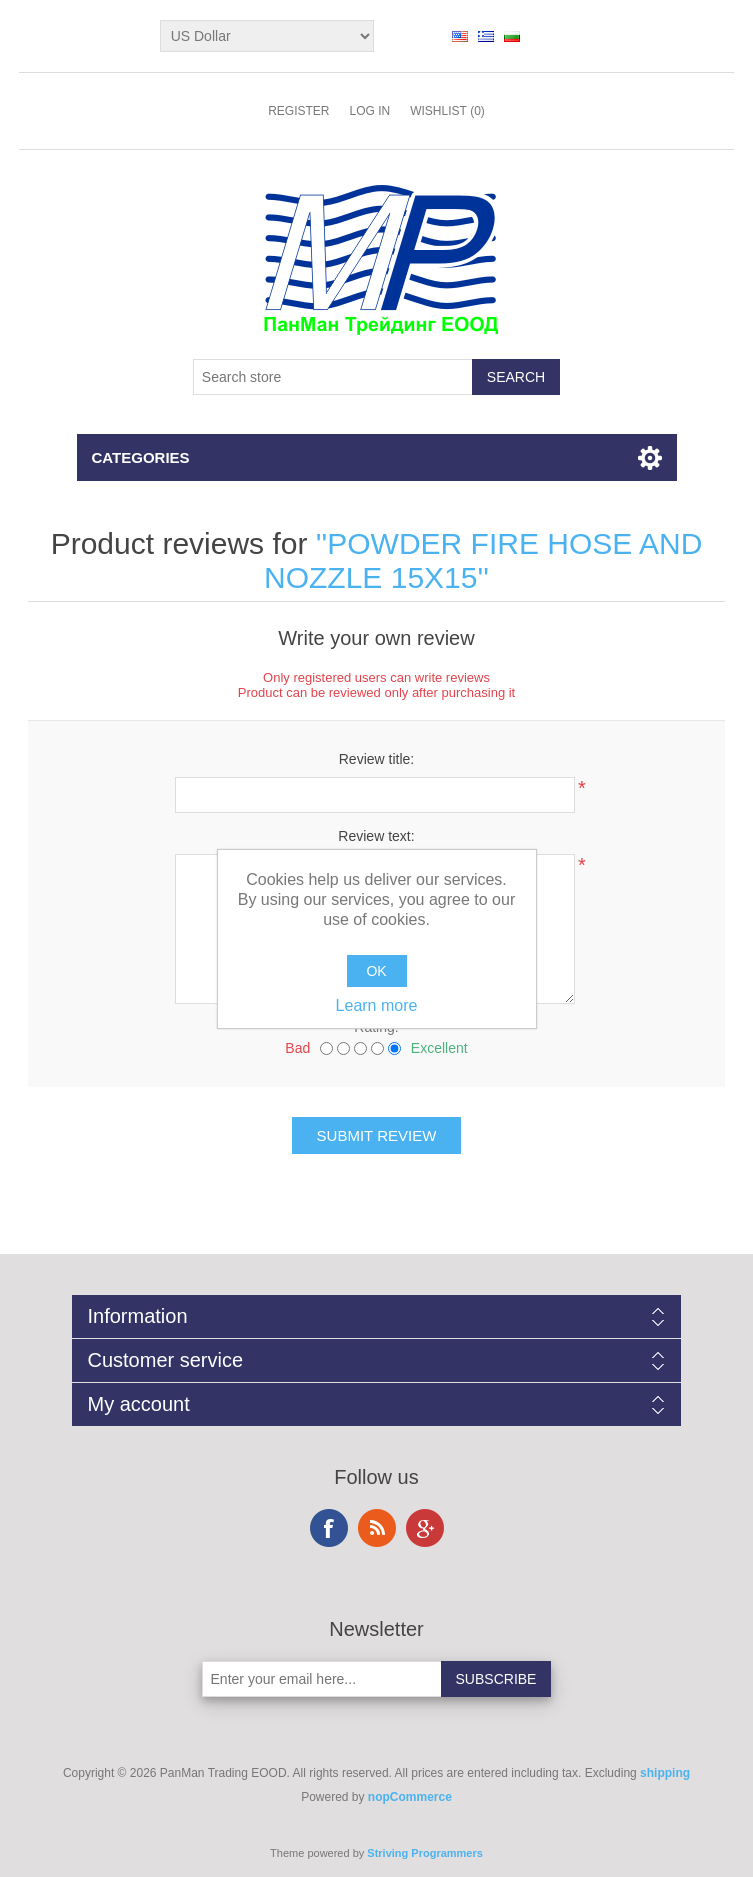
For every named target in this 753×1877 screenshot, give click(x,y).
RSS (377, 1528)
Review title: (376, 759)
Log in (369, 111)
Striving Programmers (425, 1853)
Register (298, 111)
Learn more (377, 1005)
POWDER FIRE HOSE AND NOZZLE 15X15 (483, 560)
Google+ (425, 1528)
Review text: (376, 836)
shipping (665, 1773)
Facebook (329, 1528)
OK (376, 971)
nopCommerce (410, 1797)
